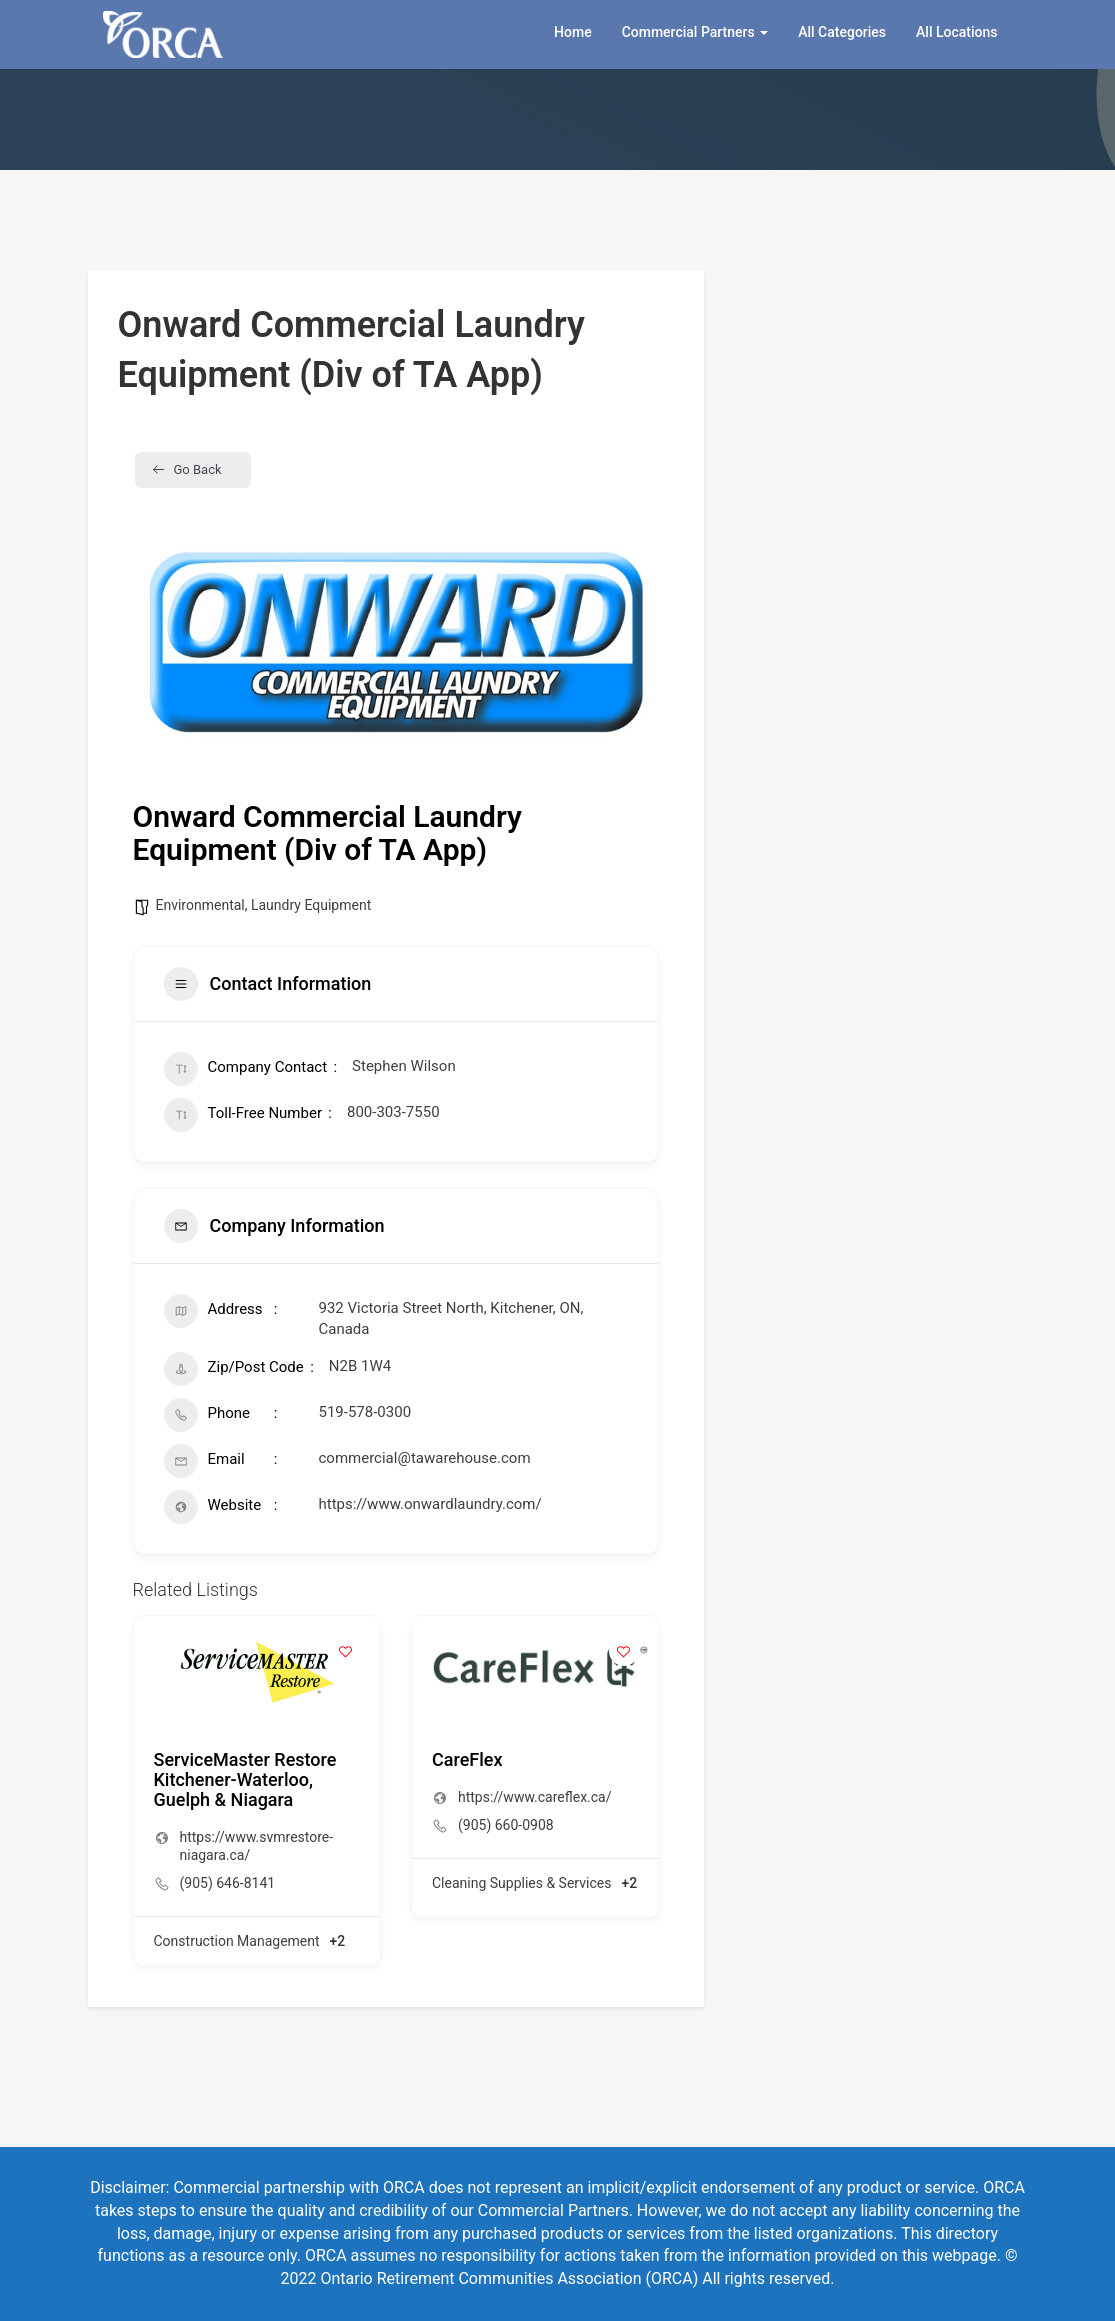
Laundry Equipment (311, 905)
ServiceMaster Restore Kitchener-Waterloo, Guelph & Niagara (245, 1779)
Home (573, 32)
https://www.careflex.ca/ (535, 1797)
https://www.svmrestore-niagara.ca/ (257, 1846)
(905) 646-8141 (228, 1883)
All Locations (956, 32)
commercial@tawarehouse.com (425, 1458)
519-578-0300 (365, 1412)
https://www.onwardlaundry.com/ (430, 1504)
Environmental (200, 905)
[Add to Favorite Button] (345, 1651)
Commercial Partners (695, 32)
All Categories (842, 32)
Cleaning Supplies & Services (521, 1883)
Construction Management (237, 1941)
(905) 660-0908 (506, 1825)
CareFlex (467, 1759)
